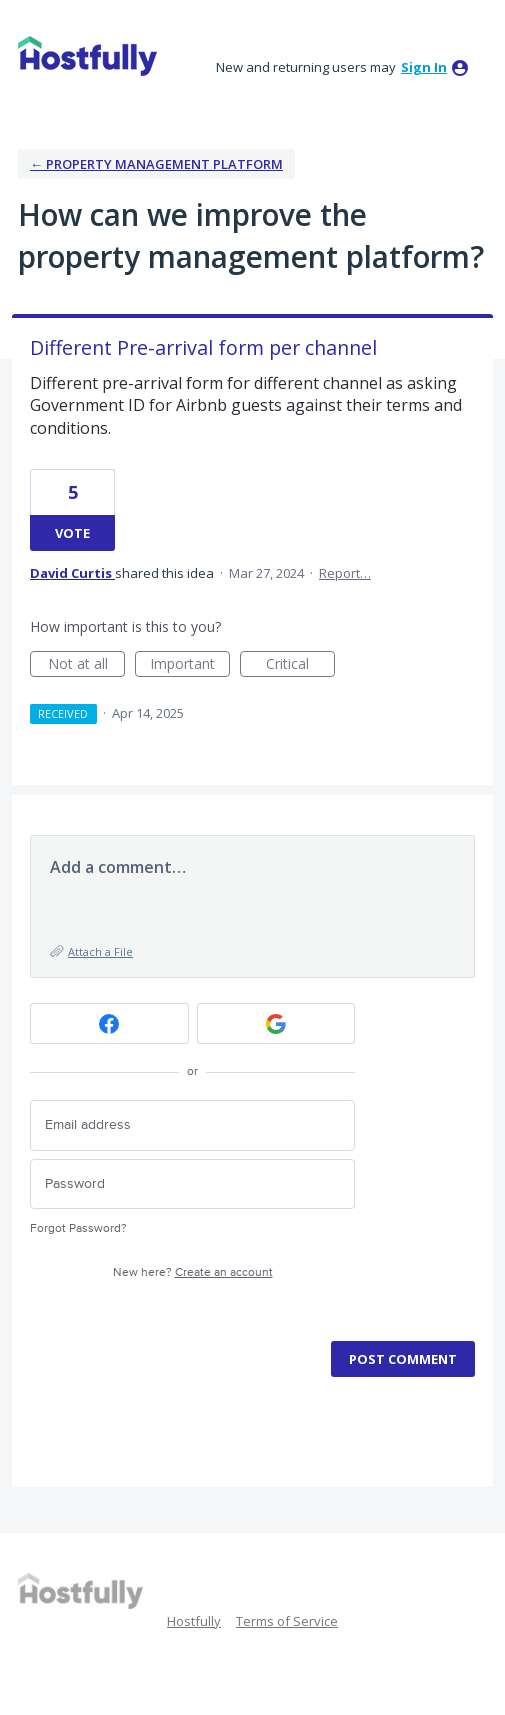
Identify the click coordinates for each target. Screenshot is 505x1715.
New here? (193, 1272)
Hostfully (194, 1621)
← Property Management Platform (156, 164)
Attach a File (100, 951)
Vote (72, 533)
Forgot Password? (78, 1228)
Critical (300, 665)
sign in (424, 67)
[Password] (192, 1184)
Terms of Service (287, 1621)
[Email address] (192, 1125)
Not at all (87, 665)
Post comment (403, 1359)
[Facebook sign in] (109, 1023)
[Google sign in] (276, 1023)
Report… (345, 573)
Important (190, 665)
